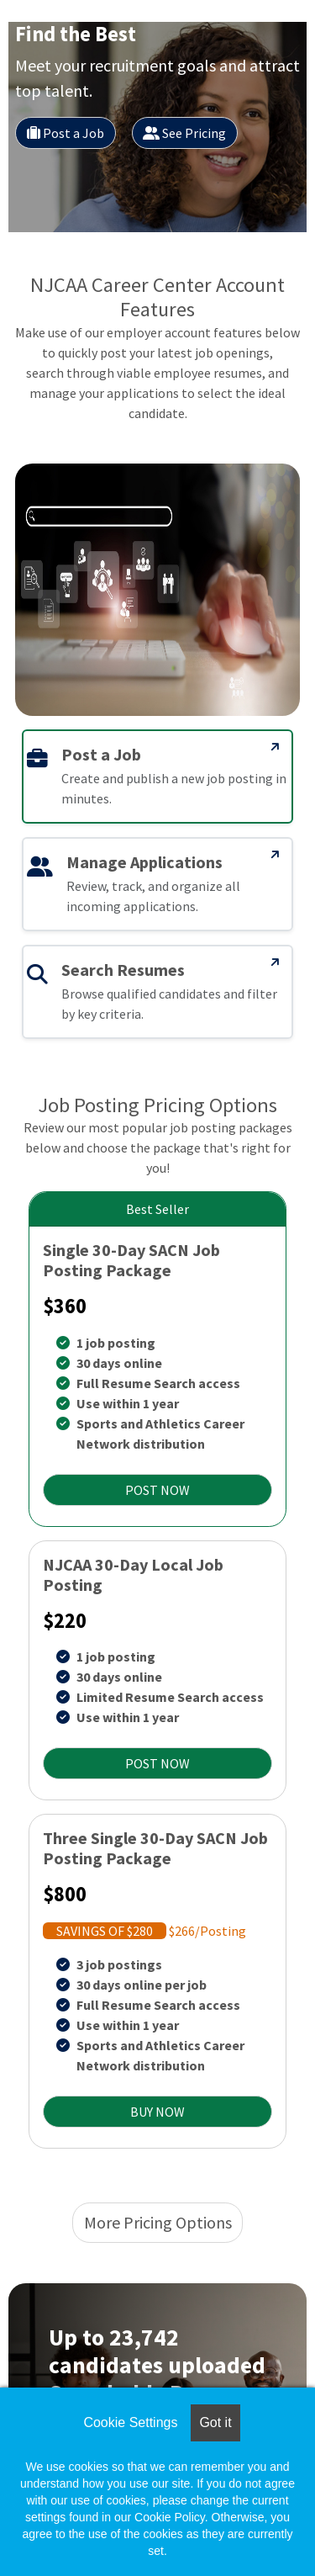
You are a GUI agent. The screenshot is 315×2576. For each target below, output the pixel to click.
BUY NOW (157, 2111)
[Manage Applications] (275, 854)
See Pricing (184, 133)
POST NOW (157, 1489)
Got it (215, 2422)
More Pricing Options (158, 2222)
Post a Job (65, 133)
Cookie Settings (130, 2422)
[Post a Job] (275, 747)
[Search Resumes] (275, 962)
